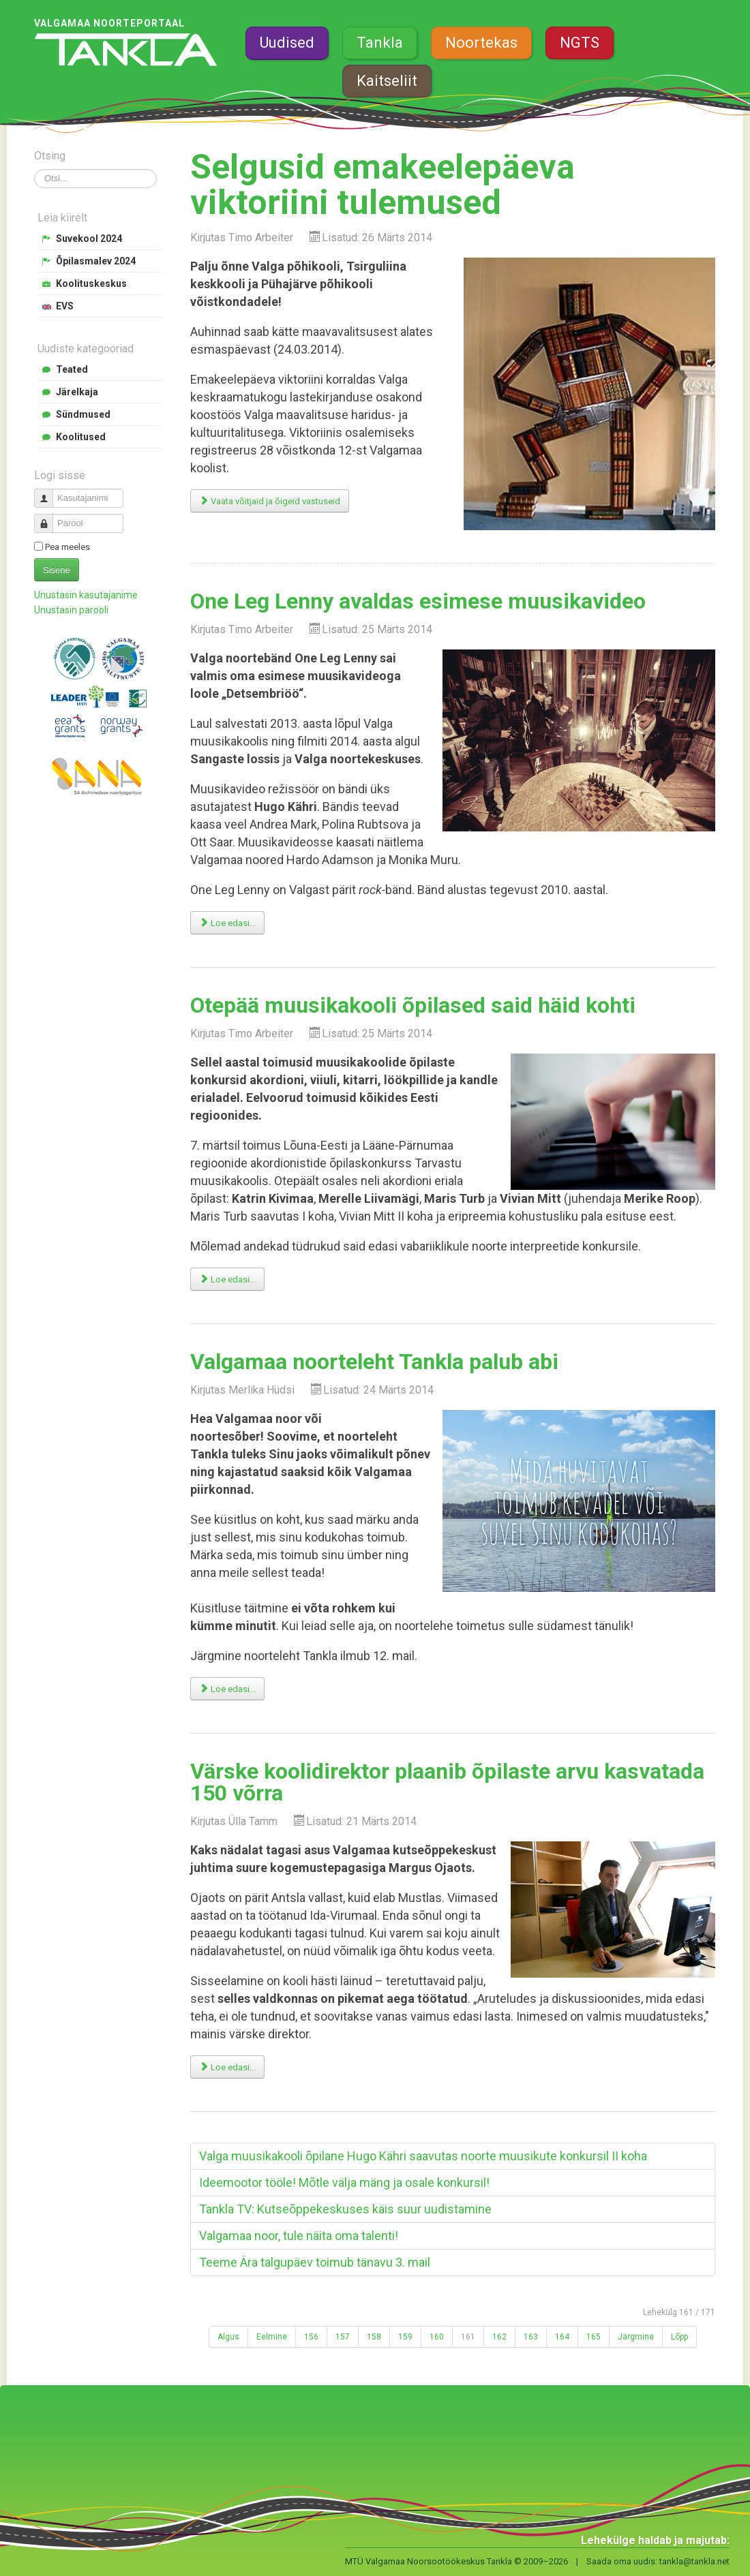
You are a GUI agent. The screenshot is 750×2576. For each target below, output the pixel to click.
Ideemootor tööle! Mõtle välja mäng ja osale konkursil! (344, 2182)
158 (374, 2337)
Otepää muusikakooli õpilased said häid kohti (412, 1005)
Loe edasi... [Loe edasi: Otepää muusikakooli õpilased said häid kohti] (227, 1279)
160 (437, 2337)
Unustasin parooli (71, 609)
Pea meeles (67, 547)
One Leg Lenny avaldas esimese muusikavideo (418, 601)
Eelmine (271, 2337)
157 (342, 2337)
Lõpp (679, 2337)
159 (405, 2337)
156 (311, 2337)
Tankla (380, 42)
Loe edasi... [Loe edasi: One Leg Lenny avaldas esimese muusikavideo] (227, 923)
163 (531, 2337)
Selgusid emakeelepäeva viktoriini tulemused (382, 184)
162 (499, 2337)
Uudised (287, 42)
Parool (48, 517)
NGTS (579, 42)
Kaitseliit (387, 80)
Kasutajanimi (48, 492)
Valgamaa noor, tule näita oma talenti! (298, 2235)
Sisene (56, 570)
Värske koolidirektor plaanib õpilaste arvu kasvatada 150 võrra (447, 1782)
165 (593, 2337)
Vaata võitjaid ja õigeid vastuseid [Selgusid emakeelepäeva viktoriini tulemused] (269, 501)
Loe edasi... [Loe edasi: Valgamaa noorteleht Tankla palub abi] (227, 1689)
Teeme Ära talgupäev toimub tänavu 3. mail (314, 2262)
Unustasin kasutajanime (86, 594)
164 (562, 2337)
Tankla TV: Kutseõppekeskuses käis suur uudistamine (345, 2209)
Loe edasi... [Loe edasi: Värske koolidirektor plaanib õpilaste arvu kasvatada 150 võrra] (227, 2067)
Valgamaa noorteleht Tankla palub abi (374, 1362)
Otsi (34, 169)
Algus (228, 2337)
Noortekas (481, 42)
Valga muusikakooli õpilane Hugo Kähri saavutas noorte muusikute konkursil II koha (423, 2156)
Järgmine (636, 2337)
